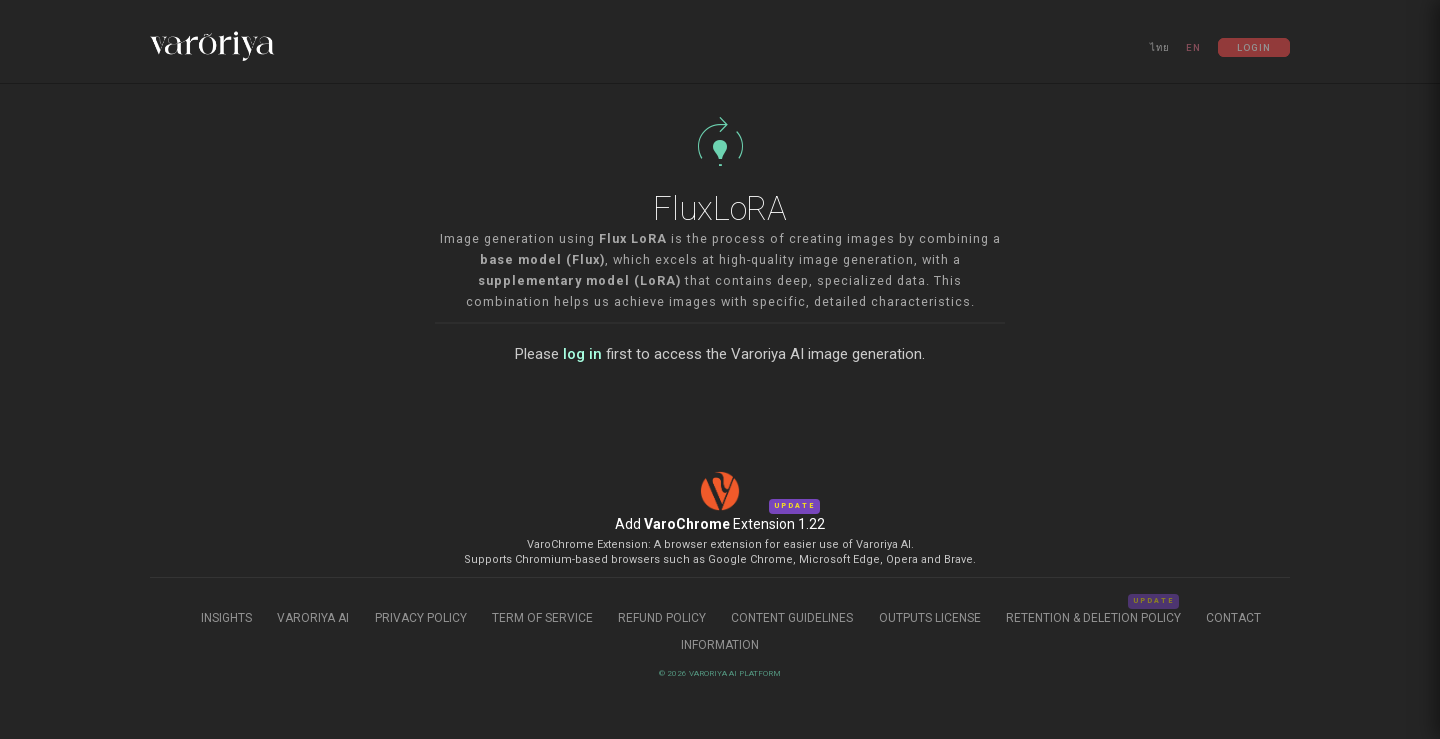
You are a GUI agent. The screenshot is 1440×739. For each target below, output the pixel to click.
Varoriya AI (313, 618)
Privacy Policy (421, 618)
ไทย (1160, 47)
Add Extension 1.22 (720, 524)
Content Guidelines (793, 618)
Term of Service (542, 618)
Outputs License (930, 618)
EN (1193, 47)
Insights (228, 618)
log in (582, 354)
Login (1254, 47)
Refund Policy (663, 618)
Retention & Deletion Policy (1095, 618)
